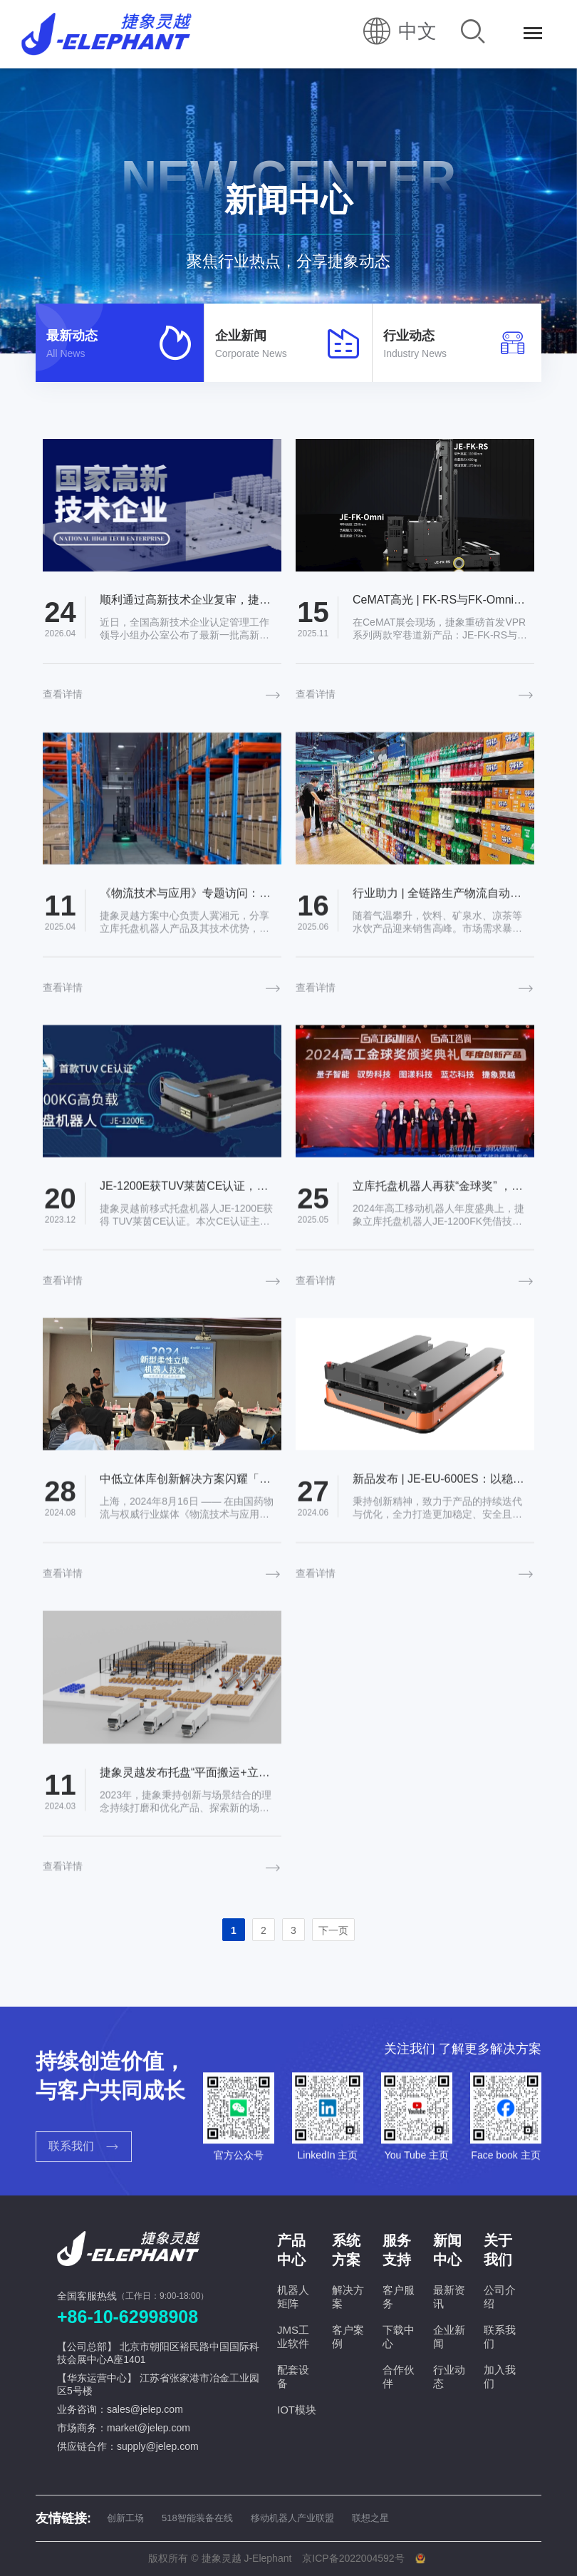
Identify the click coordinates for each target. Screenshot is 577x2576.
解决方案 (348, 2296)
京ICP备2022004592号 (353, 2558)
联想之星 (370, 2518)
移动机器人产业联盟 (292, 2518)
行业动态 (449, 2376)
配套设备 (293, 2376)
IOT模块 (296, 2410)
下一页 (333, 1930)
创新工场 (125, 2518)
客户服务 (399, 2296)
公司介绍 (500, 2296)
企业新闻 (449, 2336)
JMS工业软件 (293, 2336)
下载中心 (399, 2336)
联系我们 (500, 2336)
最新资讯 (449, 2296)
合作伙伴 (399, 2376)
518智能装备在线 (197, 2518)
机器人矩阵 (293, 2296)
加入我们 (500, 2376)
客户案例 (348, 2336)
